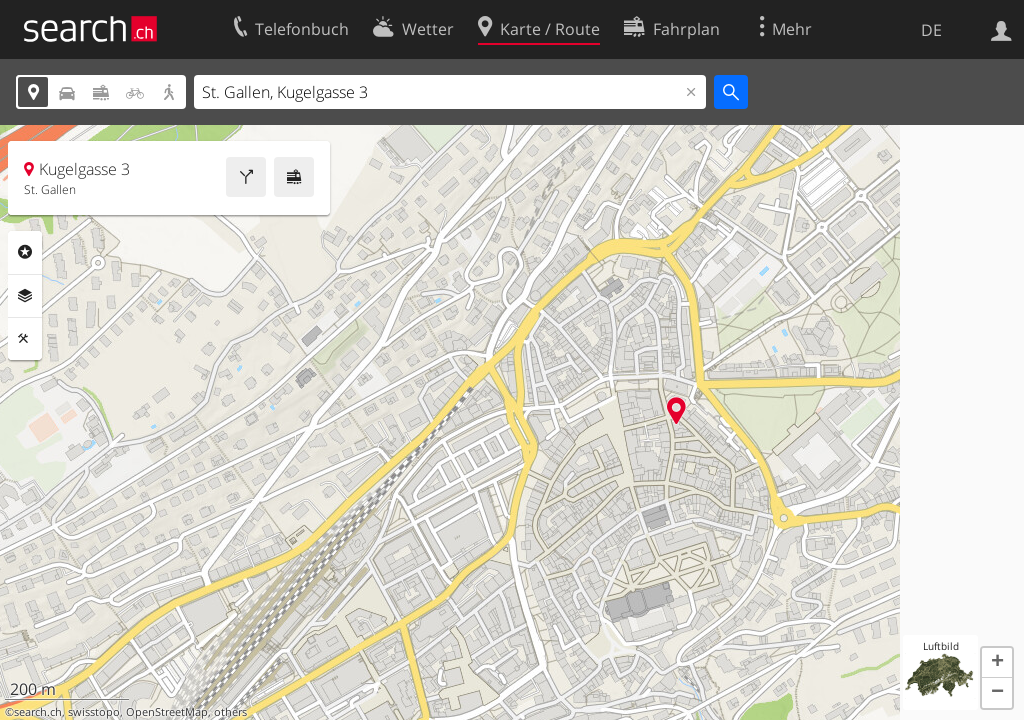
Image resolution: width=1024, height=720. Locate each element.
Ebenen (25, 296)
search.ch (38, 712)
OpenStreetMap (167, 712)
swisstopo (94, 712)
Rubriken (25, 252)
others (230, 712)
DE (931, 30)
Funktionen (25, 339)
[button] (997, 663)
